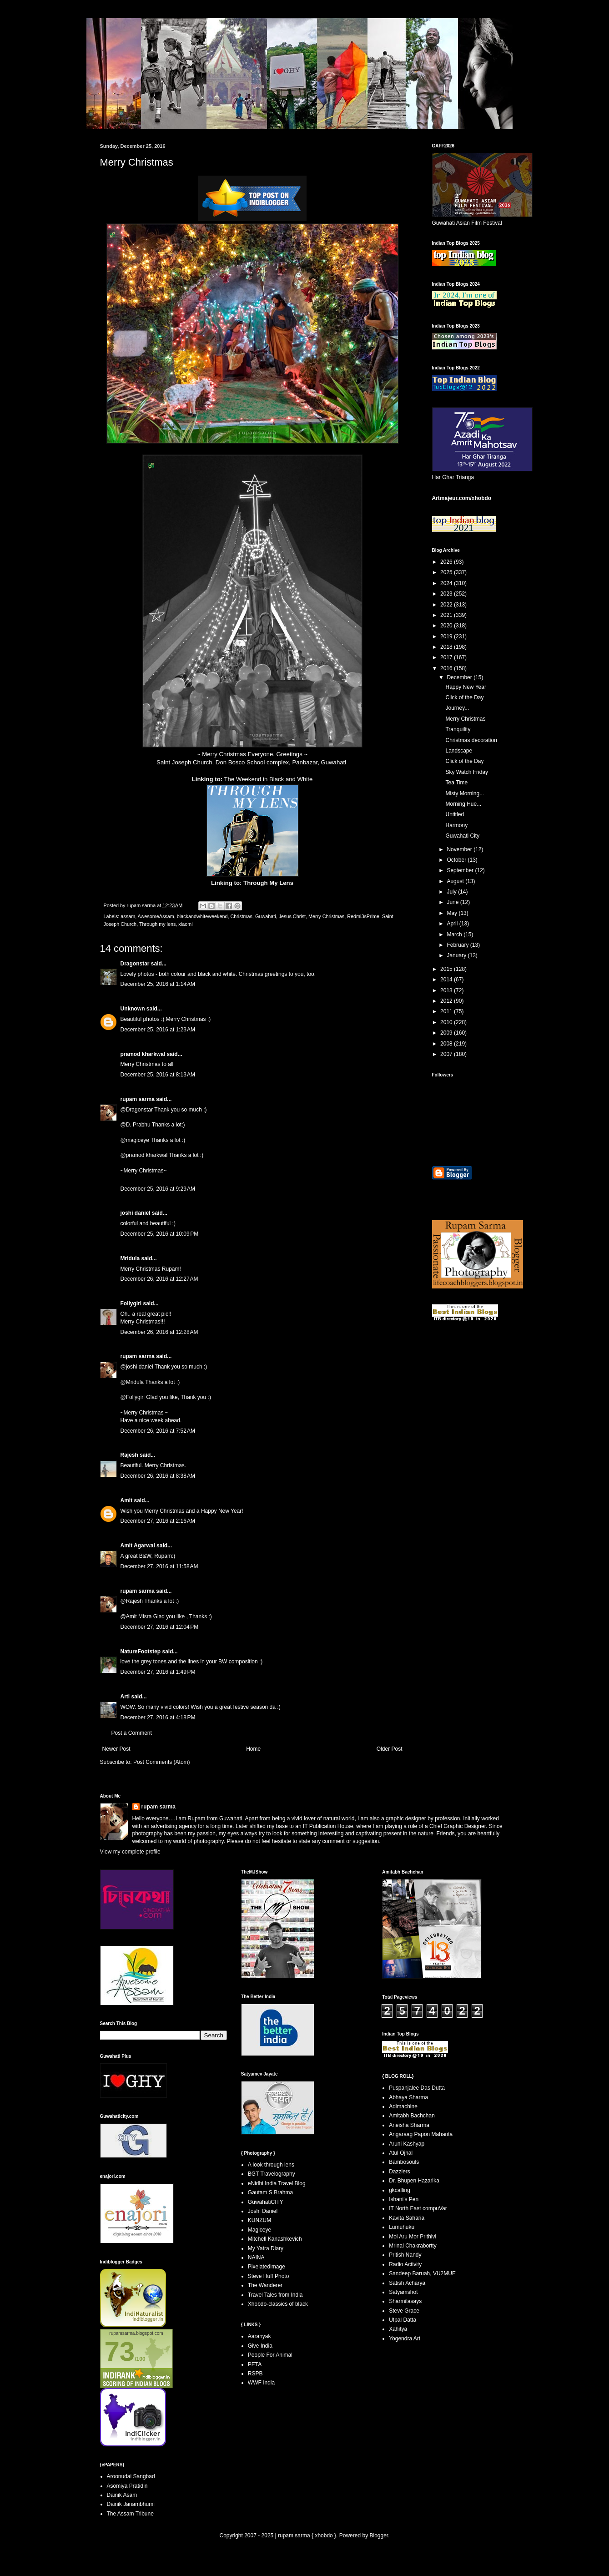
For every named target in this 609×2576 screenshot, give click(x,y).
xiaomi (185, 924)
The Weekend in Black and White (268, 779)
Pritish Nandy (405, 2255)
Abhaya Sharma (408, 2097)
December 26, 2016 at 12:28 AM (159, 1332)
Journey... (457, 708)
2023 (447, 594)
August (456, 881)
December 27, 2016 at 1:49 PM (158, 1672)
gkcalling (399, 2190)
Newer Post (116, 1749)
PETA (255, 2364)
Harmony (456, 825)
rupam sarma (138, 1099)
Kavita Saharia (406, 2218)
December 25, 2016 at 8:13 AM (158, 1074)
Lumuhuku (401, 2227)
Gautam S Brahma (270, 2192)
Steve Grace (404, 2311)
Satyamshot (403, 2292)
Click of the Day (464, 697)
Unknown (133, 1008)
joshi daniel (136, 1213)
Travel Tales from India (275, 2295)
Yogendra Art (404, 2338)
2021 (447, 615)
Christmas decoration (471, 740)
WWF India (261, 2382)
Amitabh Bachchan (412, 2115)
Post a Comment (131, 1733)
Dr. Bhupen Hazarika (414, 2180)
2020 (447, 625)
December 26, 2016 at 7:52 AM (158, 1431)
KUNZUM (259, 2220)
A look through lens (271, 2165)
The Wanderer (265, 2285)
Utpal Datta (402, 2320)
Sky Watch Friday (466, 772)
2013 (447, 990)
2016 (447, 668)
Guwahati (265, 916)
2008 (447, 1044)
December (460, 677)
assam (128, 916)
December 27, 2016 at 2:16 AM (158, 1521)
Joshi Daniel (262, 2211)
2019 (447, 636)
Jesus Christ (292, 916)
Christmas (241, 916)
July (452, 892)
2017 (447, 657)
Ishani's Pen (403, 2199)
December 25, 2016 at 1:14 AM (158, 984)
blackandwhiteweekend (202, 916)
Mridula (130, 1258)
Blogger (378, 2535)
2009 (447, 1033)
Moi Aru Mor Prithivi (412, 2236)
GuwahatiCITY (265, 2202)
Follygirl (131, 1303)
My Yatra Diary (265, 2248)
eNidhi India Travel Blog (277, 2183)
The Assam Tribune (130, 2513)
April (453, 923)
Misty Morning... (464, 793)
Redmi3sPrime (363, 916)
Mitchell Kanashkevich (275, 2239)
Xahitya (398, 2329)
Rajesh (129, 1455)
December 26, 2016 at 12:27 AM (159, 1279)
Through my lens (157, 924)
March (455, 934)
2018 (447, 647)
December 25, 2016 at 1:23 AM (158, 1029)
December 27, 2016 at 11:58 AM (159, 1566)
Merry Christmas (326, 916)
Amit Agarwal (138, 1545)
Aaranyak (259, 2336)
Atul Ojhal (401, 2153)
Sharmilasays (405, 2301)
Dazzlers (399, 2171)
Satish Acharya (407, 2283)
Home (253, 1749)
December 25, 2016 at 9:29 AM (158, 1189)
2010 (447, 1022)
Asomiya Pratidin (127, 2486)
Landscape (458, 751)
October (457, 860)
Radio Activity (405, 2264)
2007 (447, 1054)
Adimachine (403, 2106)
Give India (260, 2346)
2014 (447, 979)
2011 (447, 1011)
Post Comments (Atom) (161, 1762)
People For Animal (270, 2355)
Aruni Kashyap (406, 2144)
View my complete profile (130, 1852)
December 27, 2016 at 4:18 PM (158, 1717)
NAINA (256, 2257)
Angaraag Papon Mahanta (421, 2134)
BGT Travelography (271, 2174)
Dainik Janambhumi (131, 2504)
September (461, 870)
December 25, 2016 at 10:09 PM (160, 1234)
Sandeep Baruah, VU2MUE (422, 2273)
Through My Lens (268, 882)
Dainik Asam (122, 2495)
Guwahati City (462, 836)
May (452, 913)
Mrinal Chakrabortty (413, 2246)
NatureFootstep (141, 1651)
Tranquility (457, 729)
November (460, 849)
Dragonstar (135, 963)
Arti (125, 1696)
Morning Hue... (463, 804)
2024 (447, 583)
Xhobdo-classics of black (278, 2304)
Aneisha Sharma (409, 2125)
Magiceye (259, 2230)
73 (120, 2351)
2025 (447, 572)
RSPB (255, 2373)
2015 (447, 969)
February (458, 945)
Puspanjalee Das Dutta (417, 2088)
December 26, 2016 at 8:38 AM (158, 1476)
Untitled (454, 814)
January (457, 955)
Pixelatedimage (266, 2266)
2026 (447, 562)
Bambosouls (404, 2162)
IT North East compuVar (418, 2208)
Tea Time (456, 782)
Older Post (390, 1749)
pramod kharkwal (143, 1054)
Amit (127, 1500)
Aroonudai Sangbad (131, 2476)
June (453, 902)
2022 (447, 604)
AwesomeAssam (156, 916)
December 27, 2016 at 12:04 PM (160, 1627)
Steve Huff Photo (268, 2276)
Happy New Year (465, 687)
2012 (447, 1001)
